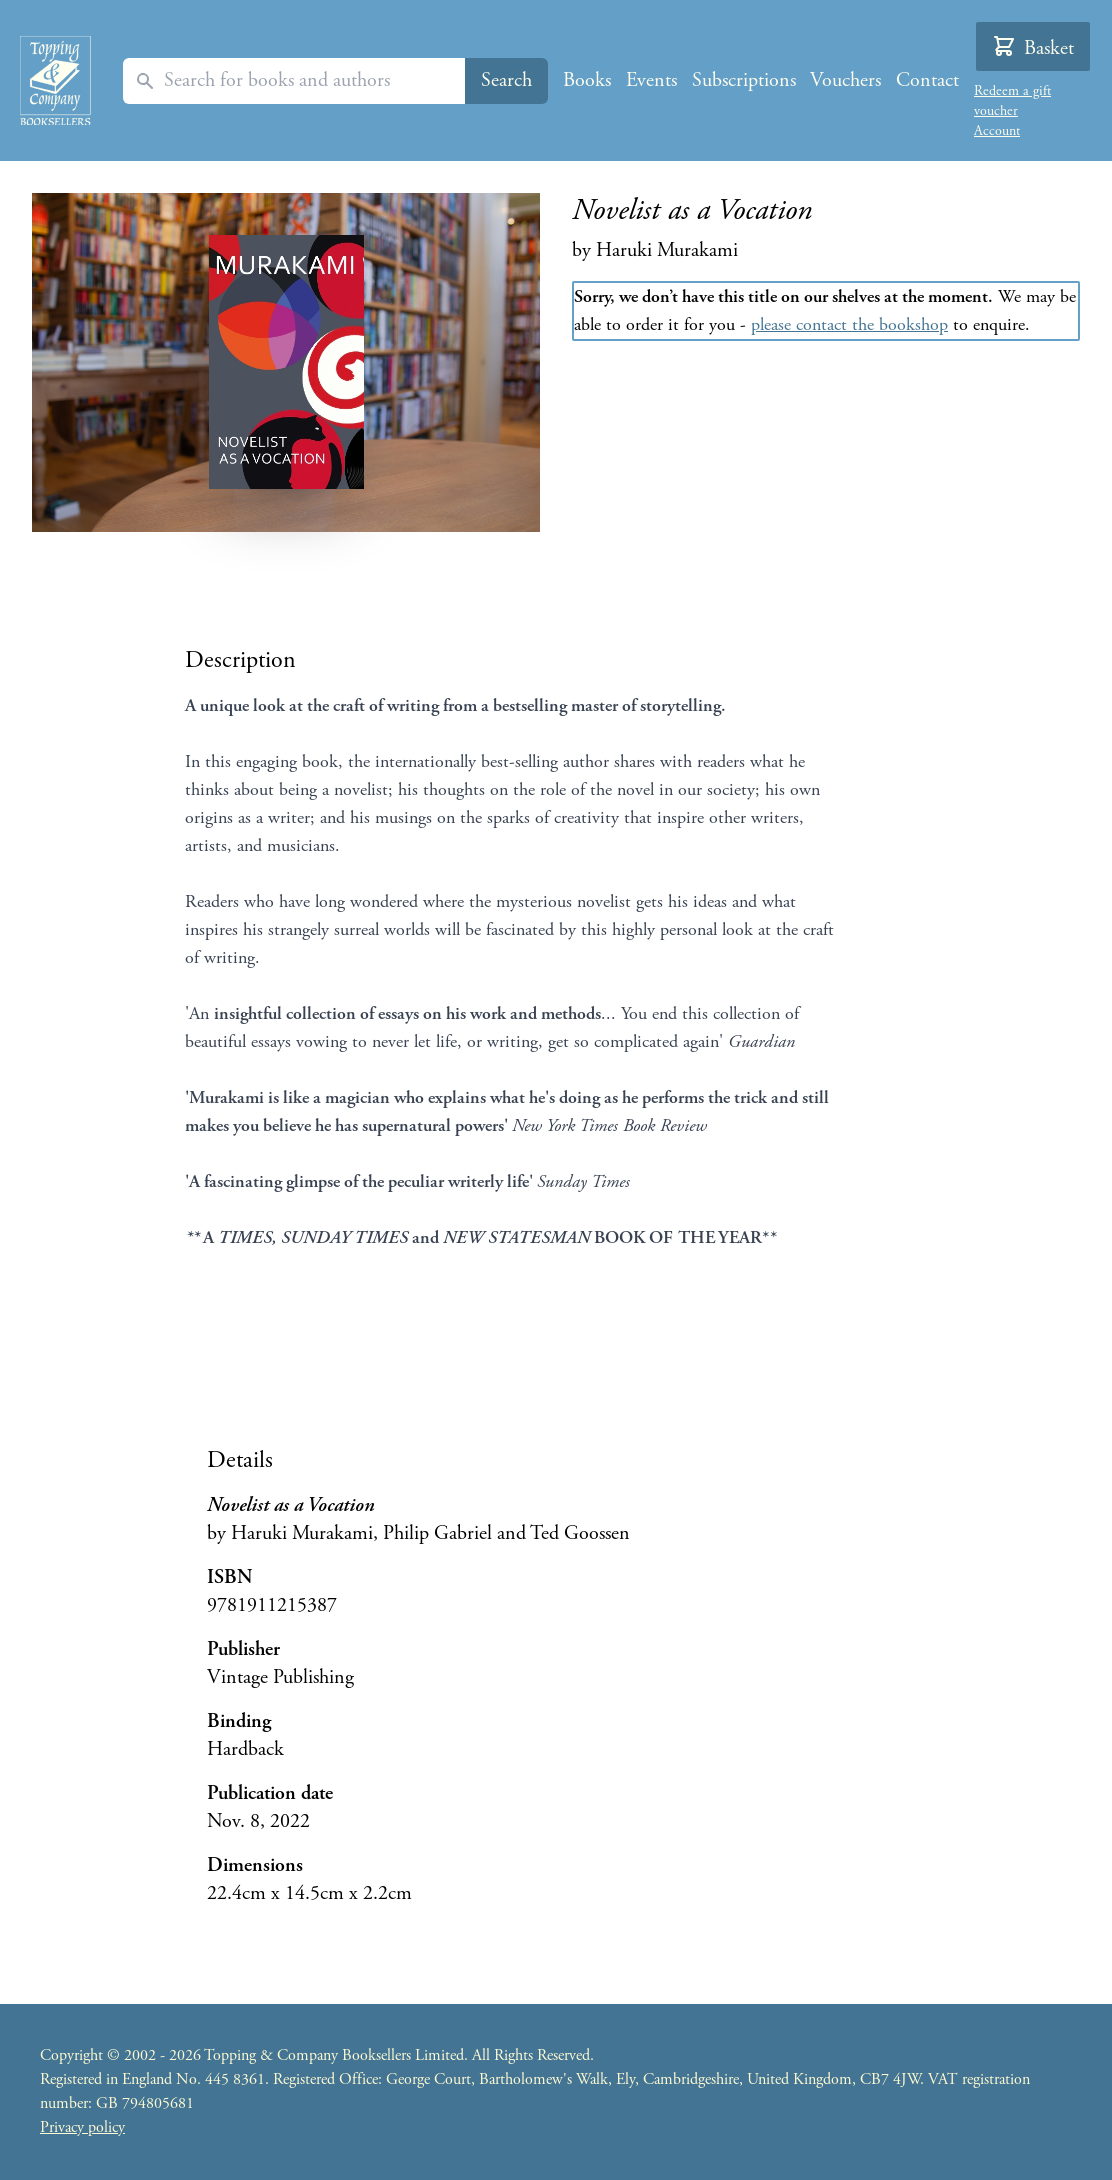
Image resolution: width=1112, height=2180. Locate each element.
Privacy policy (82, 2127)
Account (997, 131)
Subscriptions (744, 80)
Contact (927, 80)
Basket (1033, 47)
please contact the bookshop (849, 324)
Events (651, 80)
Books (587, 80)
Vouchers (845, 80)
